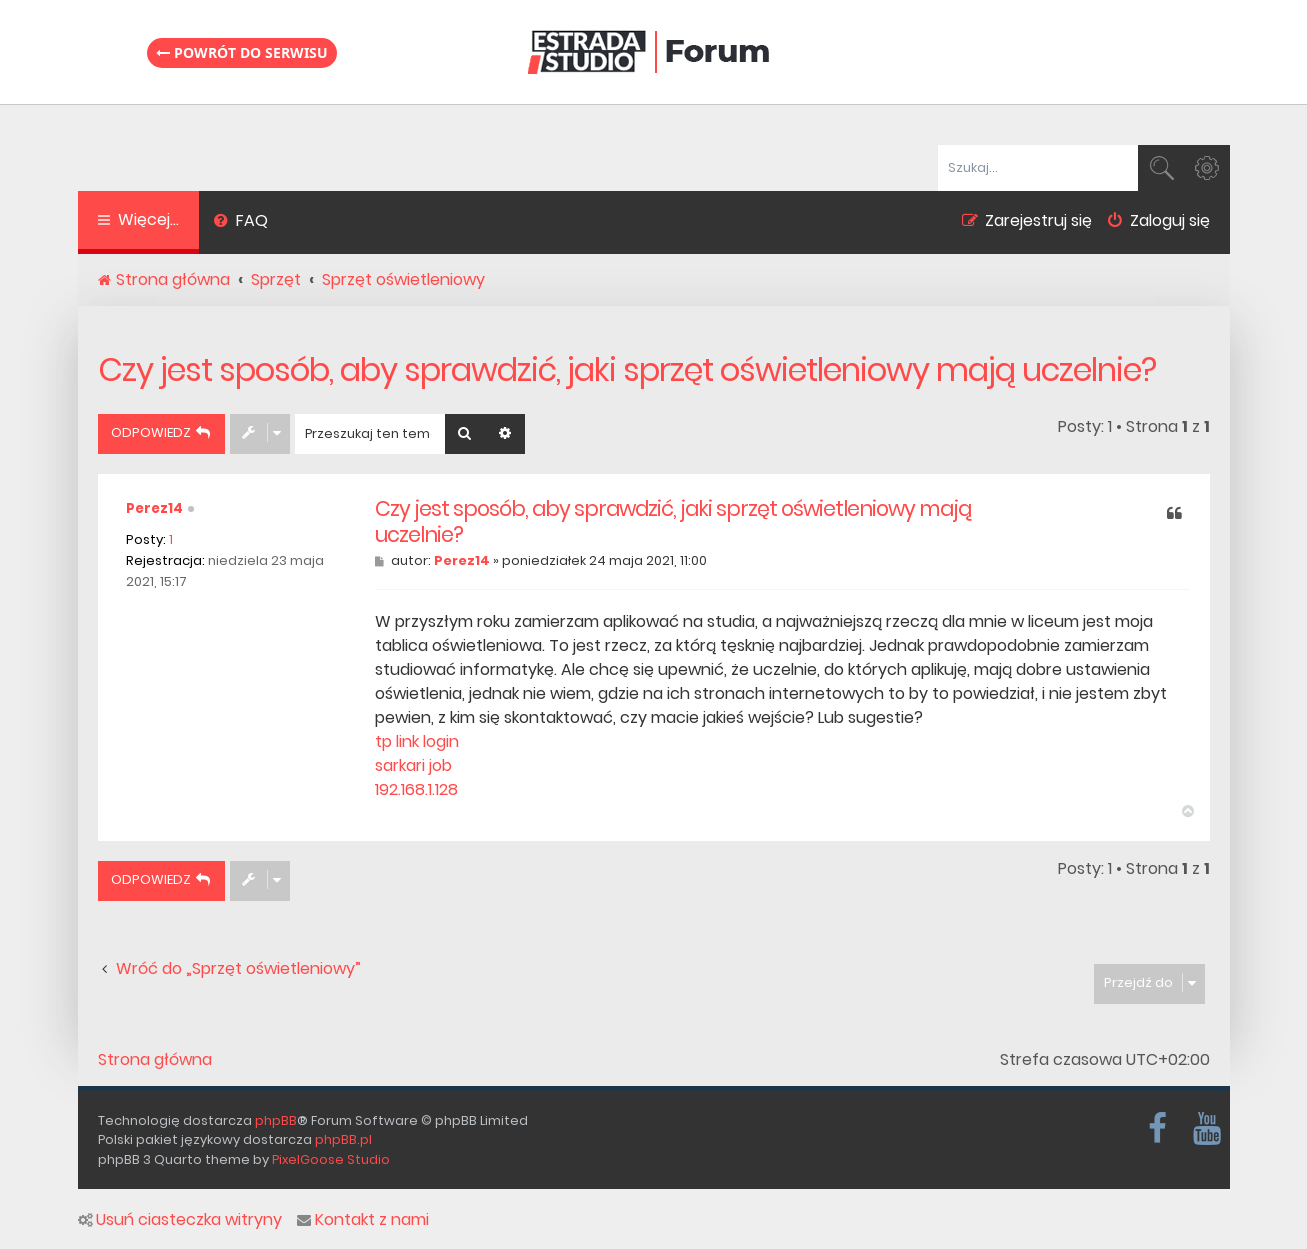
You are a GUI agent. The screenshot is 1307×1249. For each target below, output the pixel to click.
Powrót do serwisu (242, 52)
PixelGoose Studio (331, 1159)
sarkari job (413, 765)
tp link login (417, 741)
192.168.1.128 (416, 789)
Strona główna (155, 1060)
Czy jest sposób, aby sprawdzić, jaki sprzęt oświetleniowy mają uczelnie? (627, 369)
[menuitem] (241, 223)
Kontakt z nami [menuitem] (363, 1220)
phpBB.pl (343, 1139)
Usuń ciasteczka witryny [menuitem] (180, 1220)
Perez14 (154, 508)
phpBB (276, 1120)
